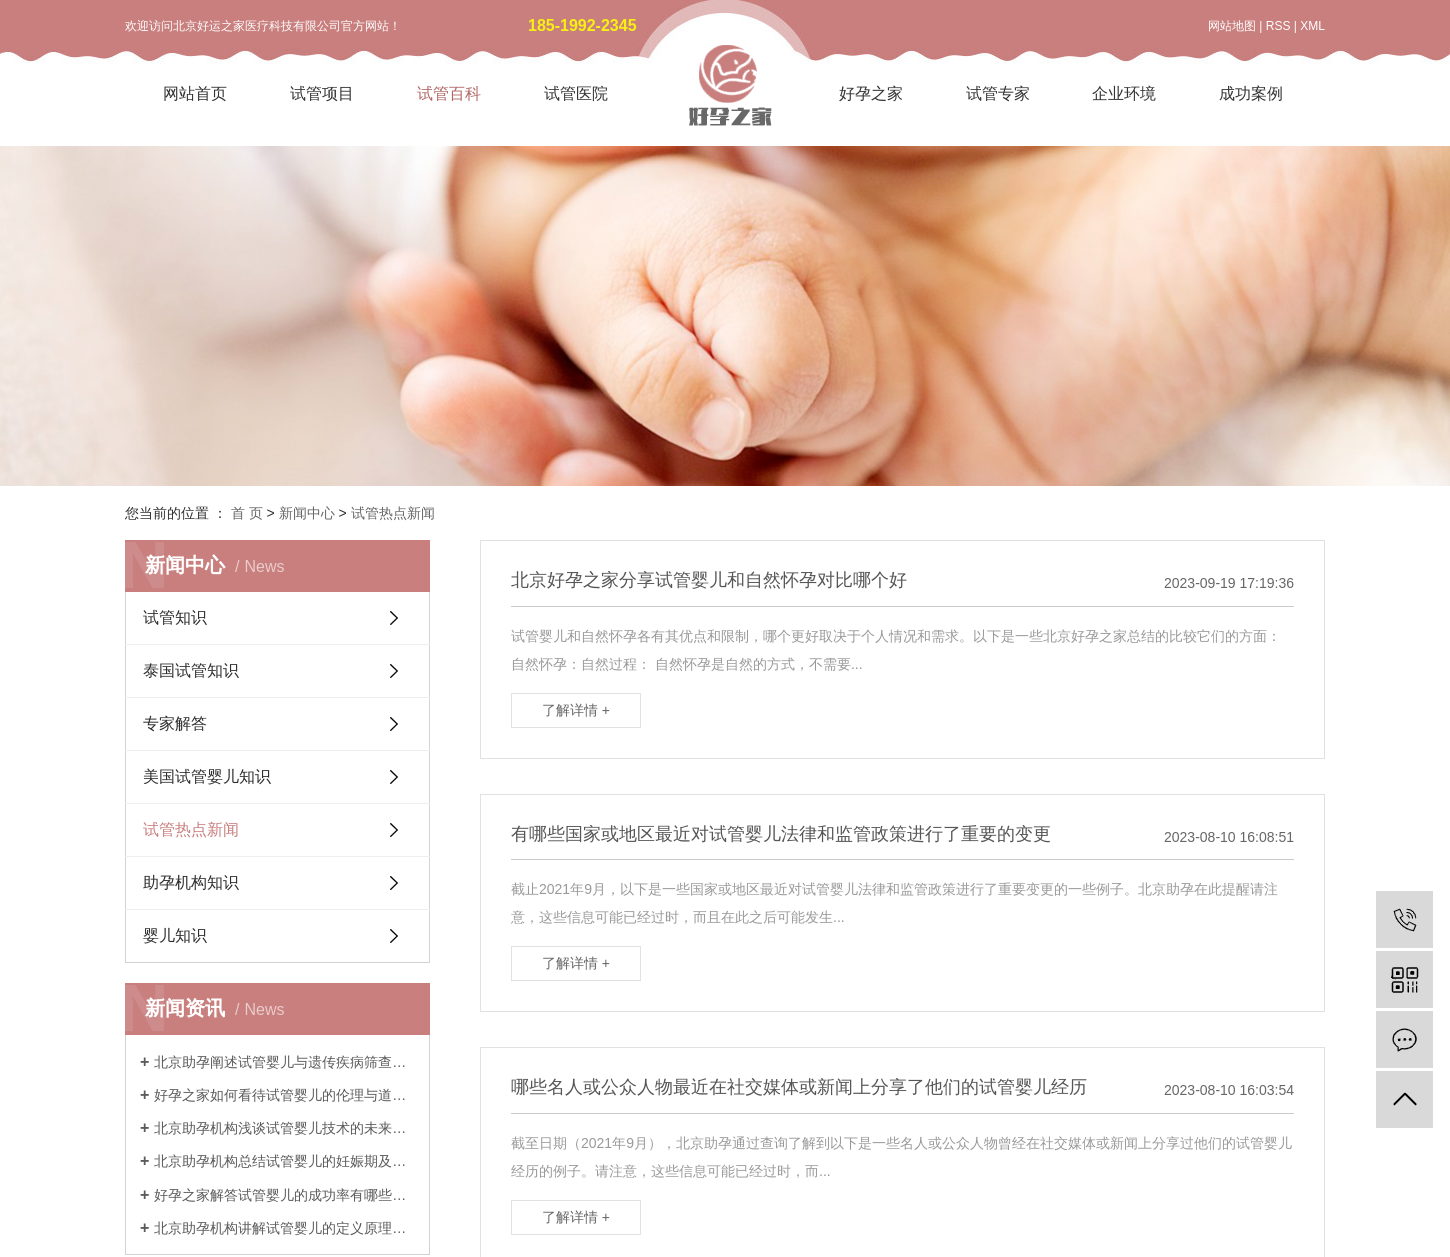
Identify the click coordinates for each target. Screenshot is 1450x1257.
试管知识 (175, 617)
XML (1312, 26)
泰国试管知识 (191, 670)
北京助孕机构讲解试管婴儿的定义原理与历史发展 (284, 1228)
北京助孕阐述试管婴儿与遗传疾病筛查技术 (284, 1062)
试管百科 (449, 93)
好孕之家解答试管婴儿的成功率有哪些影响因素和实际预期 (284, 1195)
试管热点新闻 (393, 513)
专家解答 (175, 723)
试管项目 (322, 93)
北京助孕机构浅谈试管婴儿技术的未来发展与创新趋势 (284, 1128)
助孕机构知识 (191, 882)
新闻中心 (307, 513)
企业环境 (1124, 93)
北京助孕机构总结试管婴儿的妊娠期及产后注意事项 (284, 1161)
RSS (1278, 26)
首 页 (247, 513)
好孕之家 (871, 93)
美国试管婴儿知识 (207, 776)
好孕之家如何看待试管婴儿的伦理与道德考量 (284, 1095)
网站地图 (1232, 26)
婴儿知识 (175, 935)
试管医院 (576, 93)
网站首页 (195, 93)
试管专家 (998, 93)
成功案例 (1251, 93)
